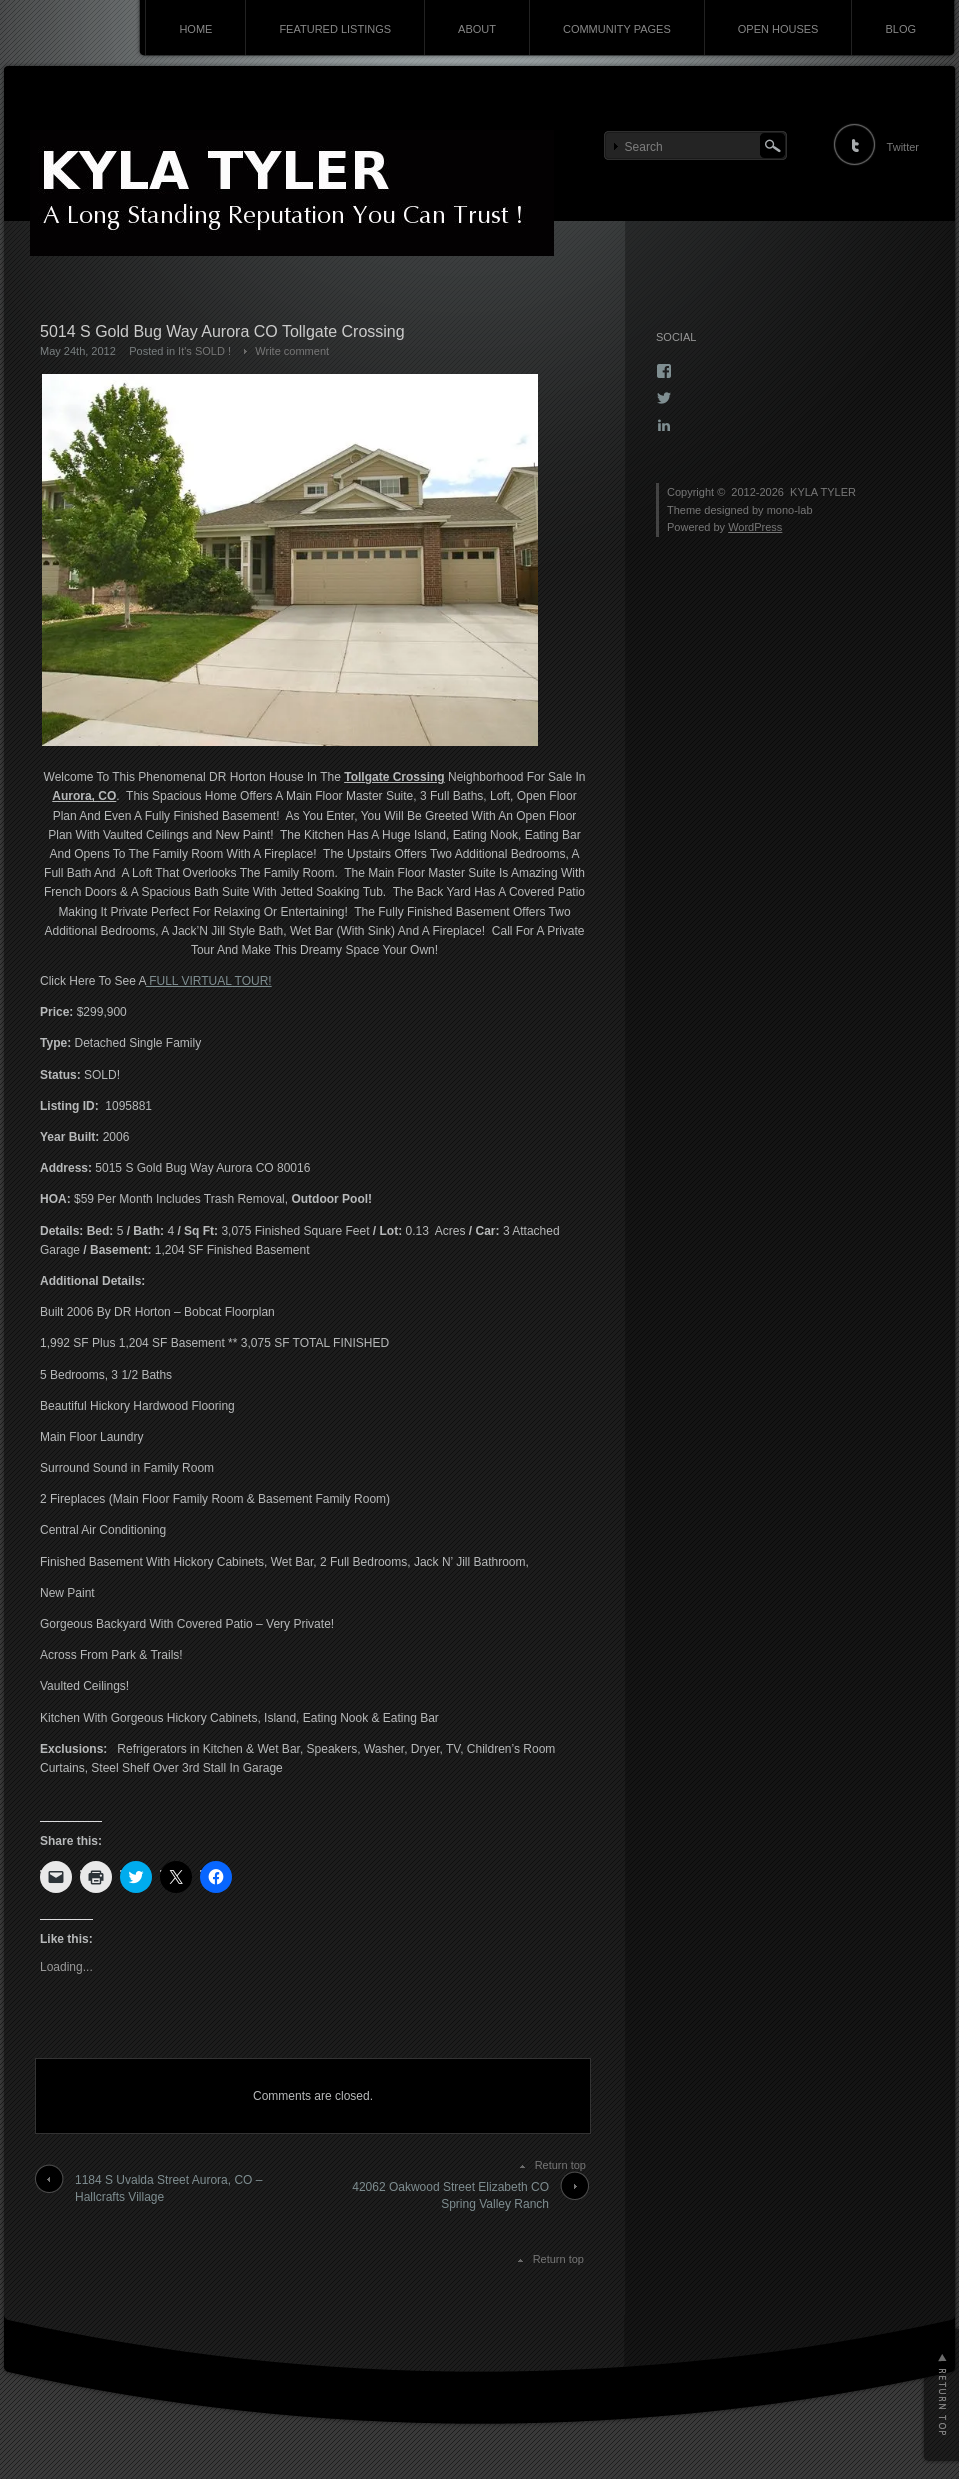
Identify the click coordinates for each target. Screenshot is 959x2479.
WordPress (755, 527)
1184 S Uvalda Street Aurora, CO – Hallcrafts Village (168, 2188)
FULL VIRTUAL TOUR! (209, 981)
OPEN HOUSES (778, 29)
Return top (560, 2165)
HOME (195, 29)
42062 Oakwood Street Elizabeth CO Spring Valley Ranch (450, 2195)
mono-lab (790, 510)
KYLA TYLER (823, 492)
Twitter (903, 147)
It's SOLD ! (204, 351)
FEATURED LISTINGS (335, 29)
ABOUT (477, 29)
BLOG (900, 29)
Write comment (292, 351)
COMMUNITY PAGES (617, 29)
